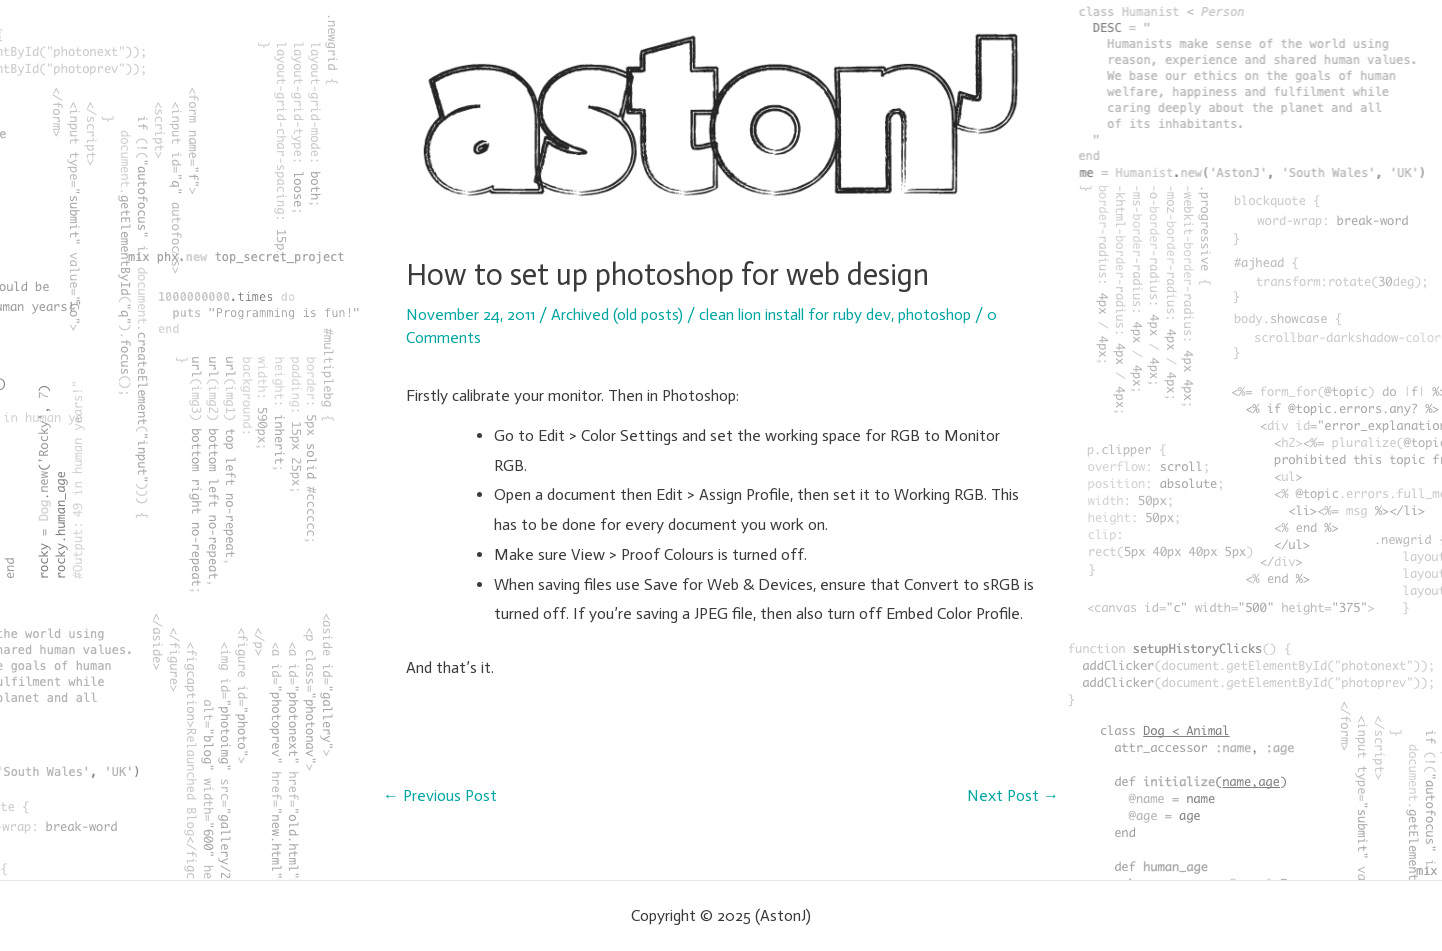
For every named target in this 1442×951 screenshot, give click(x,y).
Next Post (1013, 796)
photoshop (934, 314)
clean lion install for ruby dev (795, 314)
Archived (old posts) (617, 314)
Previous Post (440, 796)
